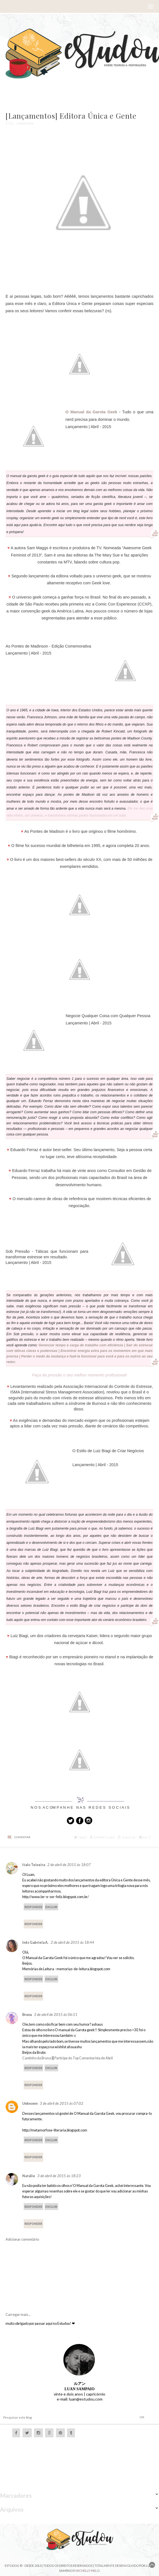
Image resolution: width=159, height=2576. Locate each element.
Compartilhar (102, 1837)
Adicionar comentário (22, 2239)
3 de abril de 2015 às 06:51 (55, 2014)
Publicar (127, 1837)
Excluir (51, 1907)
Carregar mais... (18, 2315)
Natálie (28, 2176)
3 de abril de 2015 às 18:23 (59, 2176)
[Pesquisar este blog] (57, 2417)
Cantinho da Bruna (36, 2058)
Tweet (80, 1837)
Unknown (30, 2103)
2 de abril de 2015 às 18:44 (72, 1942)
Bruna (27, 2015)
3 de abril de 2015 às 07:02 (61, 2103)
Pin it (145, 1837)
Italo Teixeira (33, 1865)
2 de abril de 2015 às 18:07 (69, 1864)
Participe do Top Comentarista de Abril (83, 2058)
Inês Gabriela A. (35, 1942)
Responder (33, 1907)
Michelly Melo (87, 2570)
